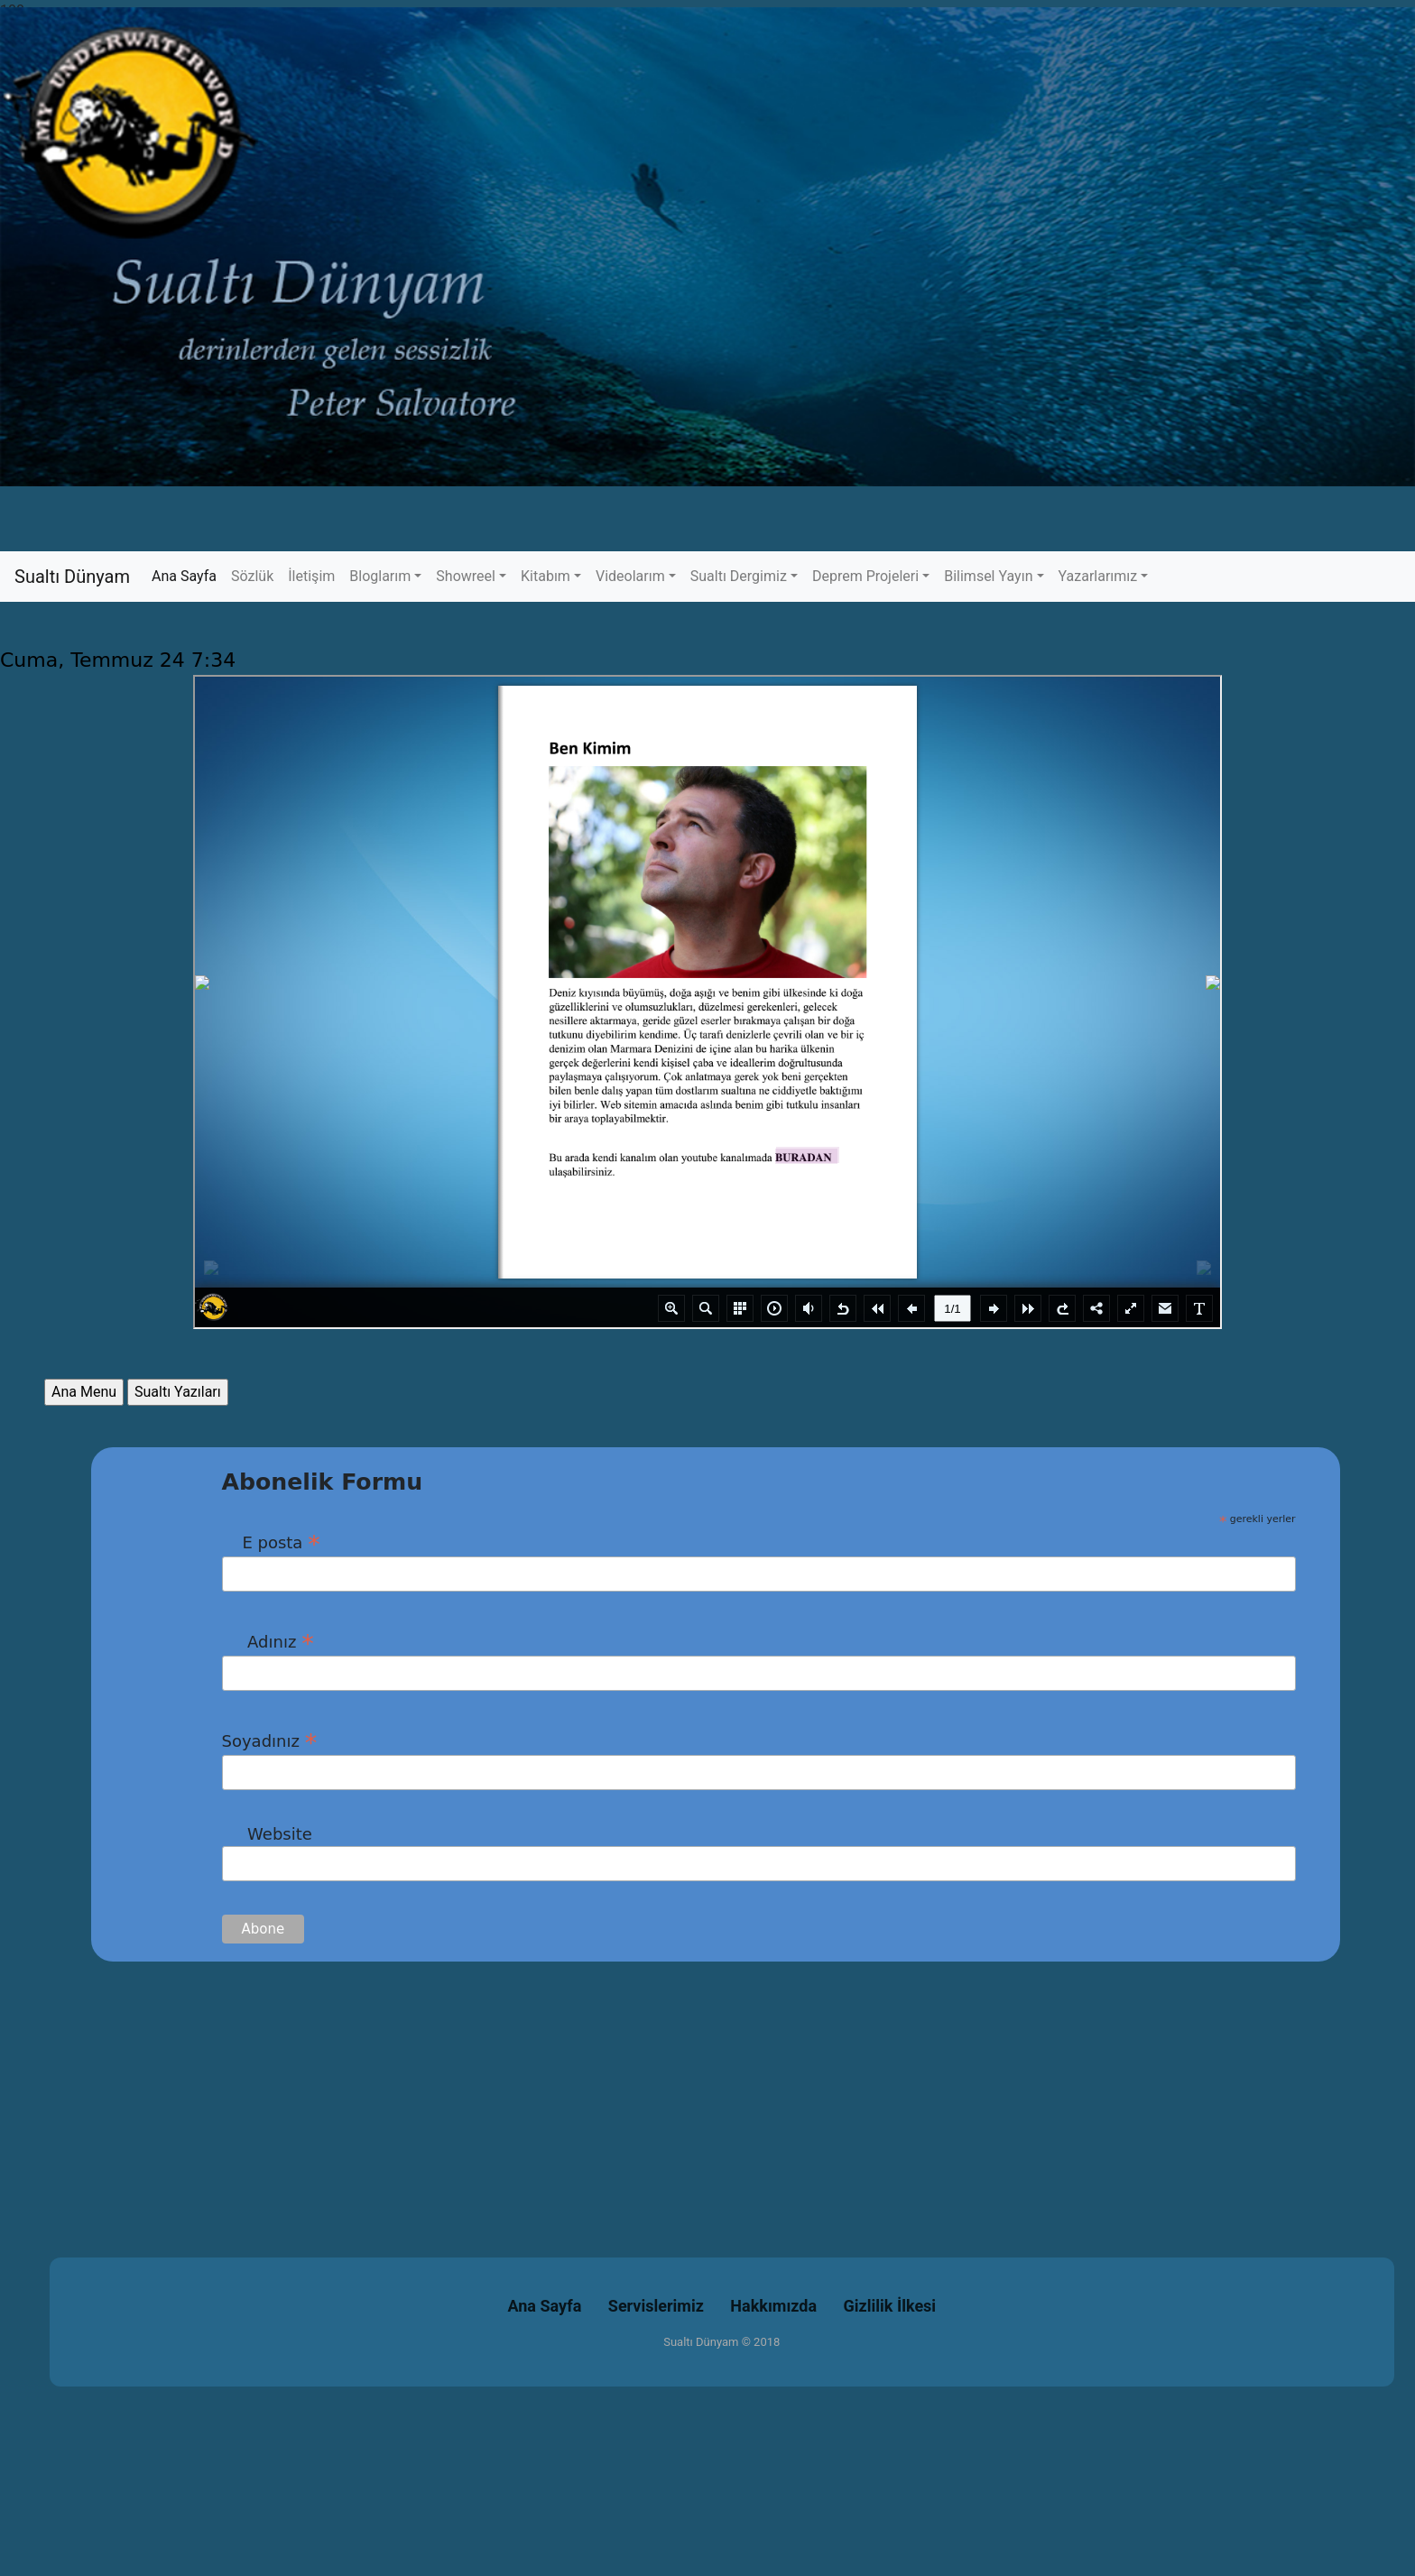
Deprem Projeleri (865, 576)
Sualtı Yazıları (177, 1391)
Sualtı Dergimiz (738, 576)
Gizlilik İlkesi (890, 2305)
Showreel (465, 576)
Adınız (268, 1641)
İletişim (311, 576)
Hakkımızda (773, 2305)
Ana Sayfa (188, 575)
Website (267, 1833)
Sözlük (252, 576)
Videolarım (630, 576)
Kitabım (545, 576)
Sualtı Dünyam (72, 576)
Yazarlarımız (1098, 576)
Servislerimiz (656, 2305)
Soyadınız (270, 1740)
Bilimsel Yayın (988, 576)
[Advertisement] (541, 2088)
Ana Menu (83, 1391)
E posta (271, 1542)
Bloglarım (380, 576)
